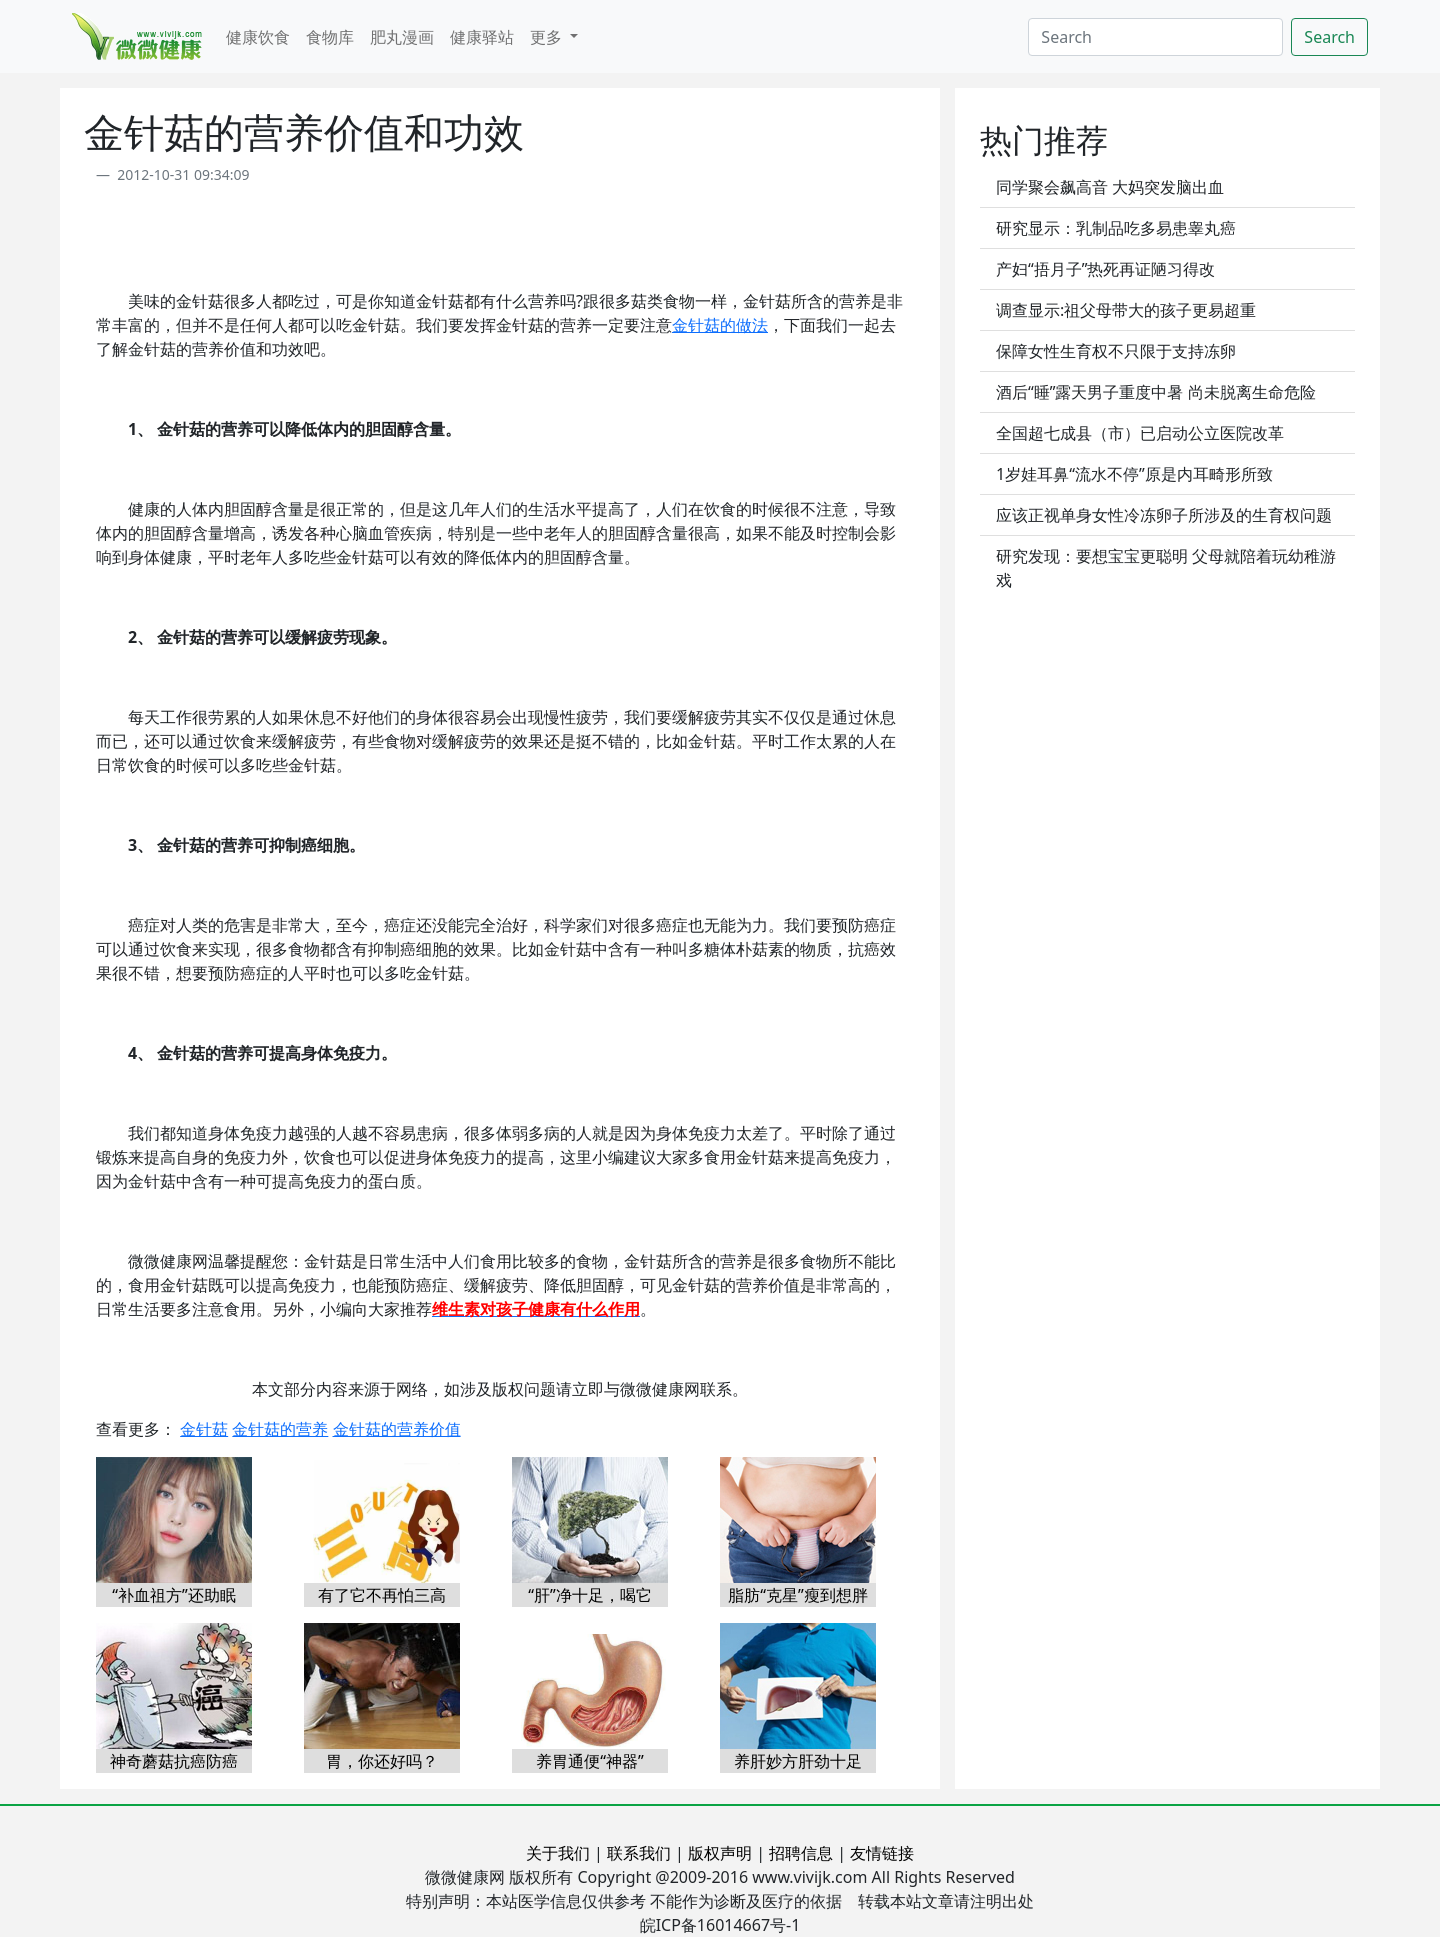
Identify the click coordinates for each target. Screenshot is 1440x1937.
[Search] (1155, 37)
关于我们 (558, 1853)
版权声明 (720, 1853)
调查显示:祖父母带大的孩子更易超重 (1126, 310)
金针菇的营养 (280, 1429)
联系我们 (639, 1853)
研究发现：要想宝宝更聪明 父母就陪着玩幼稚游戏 (1166, 568)
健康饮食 (258, 37)
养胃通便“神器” (590, 1761)
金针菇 (204, 1429)
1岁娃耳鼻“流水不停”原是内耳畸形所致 (1134, 474)
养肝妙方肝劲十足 (798, 1761)
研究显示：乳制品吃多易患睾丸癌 (1116, 228)
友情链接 (882, 1853)
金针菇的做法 (720, 325)
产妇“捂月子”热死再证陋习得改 (1106, 269)
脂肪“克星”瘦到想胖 (798, 1595)
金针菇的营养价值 (397, 1429)
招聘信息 (801, 1853)
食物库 (330, 37)
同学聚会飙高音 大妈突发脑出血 (1110, 187)
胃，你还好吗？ (382, 1761)
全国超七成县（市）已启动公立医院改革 (1140, 433)
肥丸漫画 (402, 37)
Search (1329, 37)
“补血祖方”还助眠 (174, 1595)
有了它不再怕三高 (382, 1595)
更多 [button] (548, 37)
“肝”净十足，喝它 (590, 1595)
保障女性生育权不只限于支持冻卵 (1116, 351)
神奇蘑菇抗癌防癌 (174, 1761)
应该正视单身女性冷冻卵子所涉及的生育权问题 (1164, 515)
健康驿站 (482, 37)
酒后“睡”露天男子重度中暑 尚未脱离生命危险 (1156, 392)
